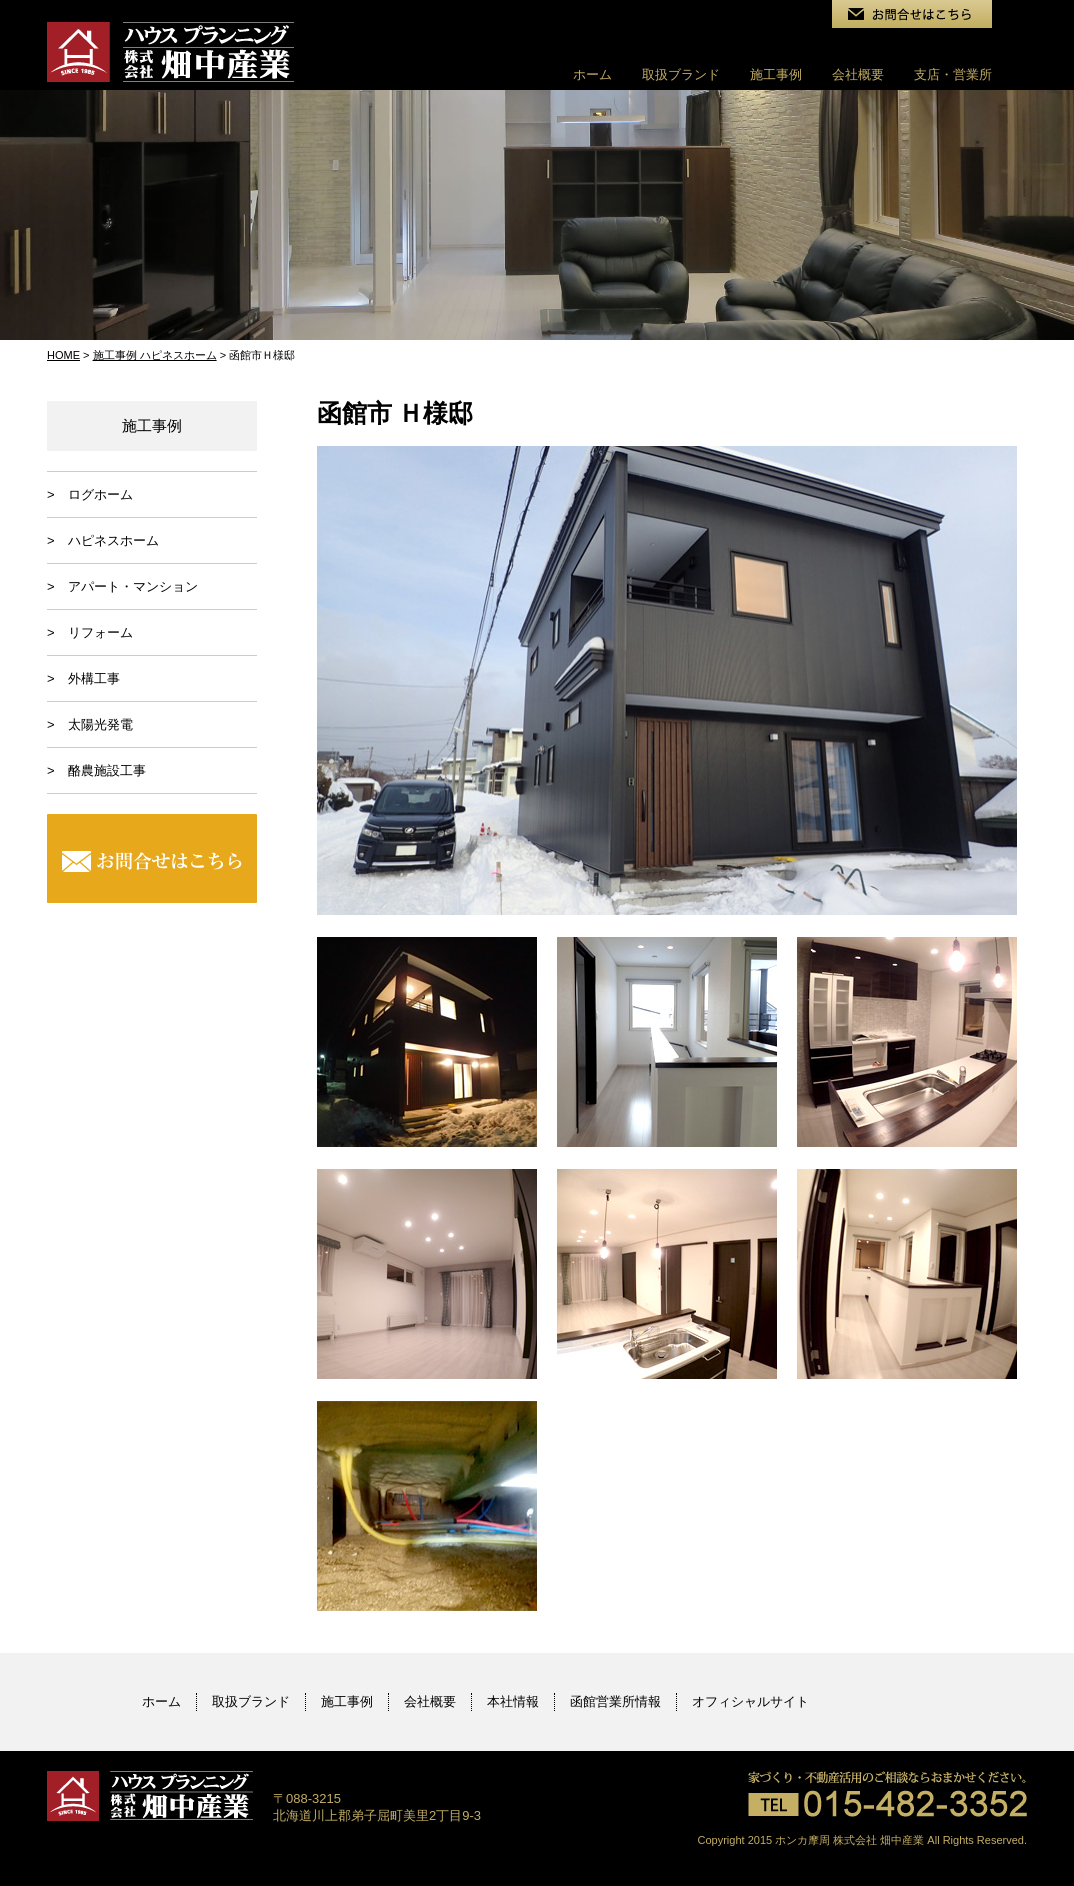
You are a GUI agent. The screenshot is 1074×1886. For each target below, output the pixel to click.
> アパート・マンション (122, 586)
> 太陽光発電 (90, 724)
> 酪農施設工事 (96, 770)
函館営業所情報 (615, 1701)
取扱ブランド (681, 74)
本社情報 (513, 1701)
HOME (63, 355)
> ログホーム (90, 494)
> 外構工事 (83, 678)
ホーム (592, 74)
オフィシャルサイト (750, 1701)
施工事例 (776, 74)
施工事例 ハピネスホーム (155, 355)
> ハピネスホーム (103, 540)
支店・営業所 (953, 74)
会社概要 (858, 74)
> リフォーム (90, 632)
